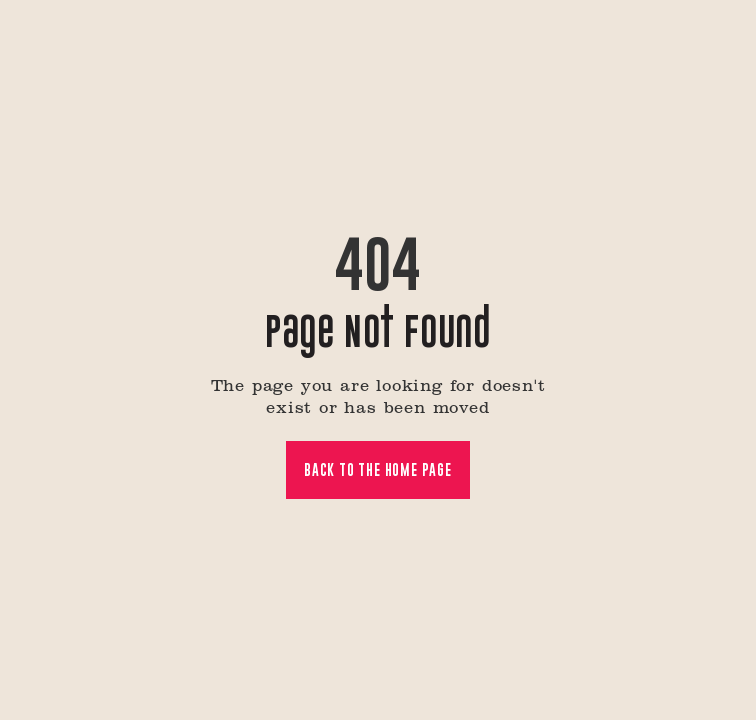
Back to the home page (378, 469)
